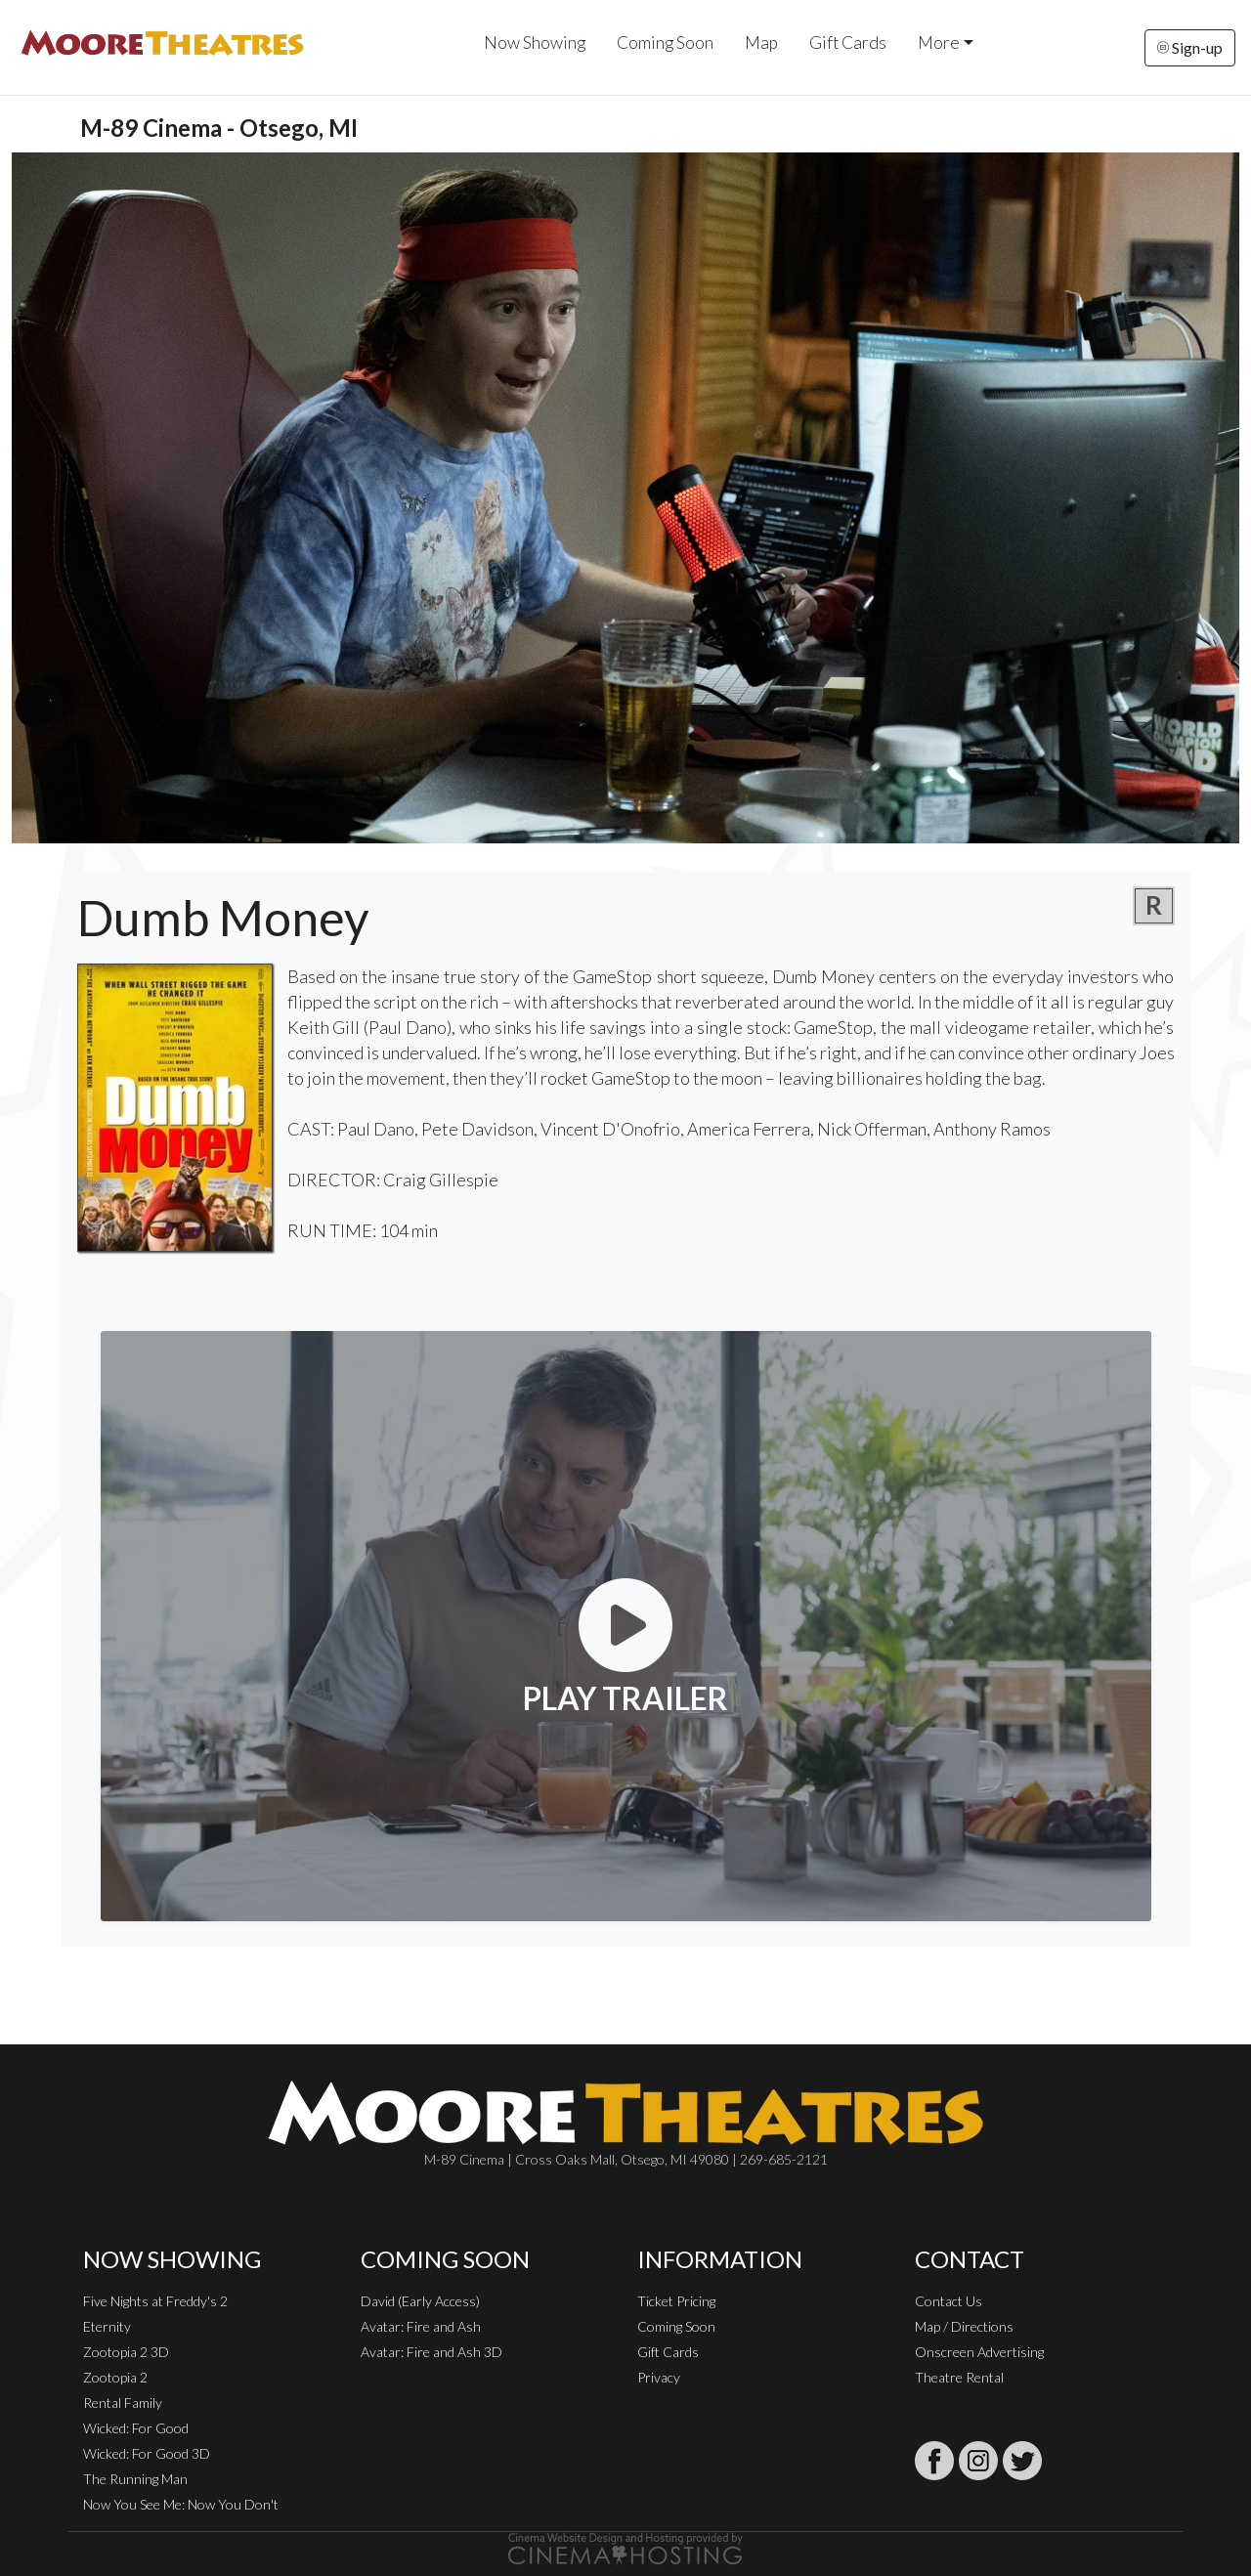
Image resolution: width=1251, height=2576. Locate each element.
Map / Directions (964, 2326)
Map (761, 42)
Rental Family (122, 2402)
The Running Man (135, 2478)
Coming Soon (665, 42)
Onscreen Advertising (979, 2351)
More (939, 42)
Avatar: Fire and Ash (421, 2326)
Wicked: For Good (136, 2428)
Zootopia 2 (115, 2377)
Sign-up (1190, 47)
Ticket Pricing (676, 2301)
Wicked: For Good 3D (146, 2453)
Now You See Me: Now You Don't (181, 2504)
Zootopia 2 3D (126, 2351)
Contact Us (948, 2301)
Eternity (107, 2326)
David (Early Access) (420, 2301)
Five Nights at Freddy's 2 (155, 2301)
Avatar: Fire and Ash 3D (431, 2351)
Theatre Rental (959, 2377)
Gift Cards (847, 42)
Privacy (658, 2377)
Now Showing (534, 42)
